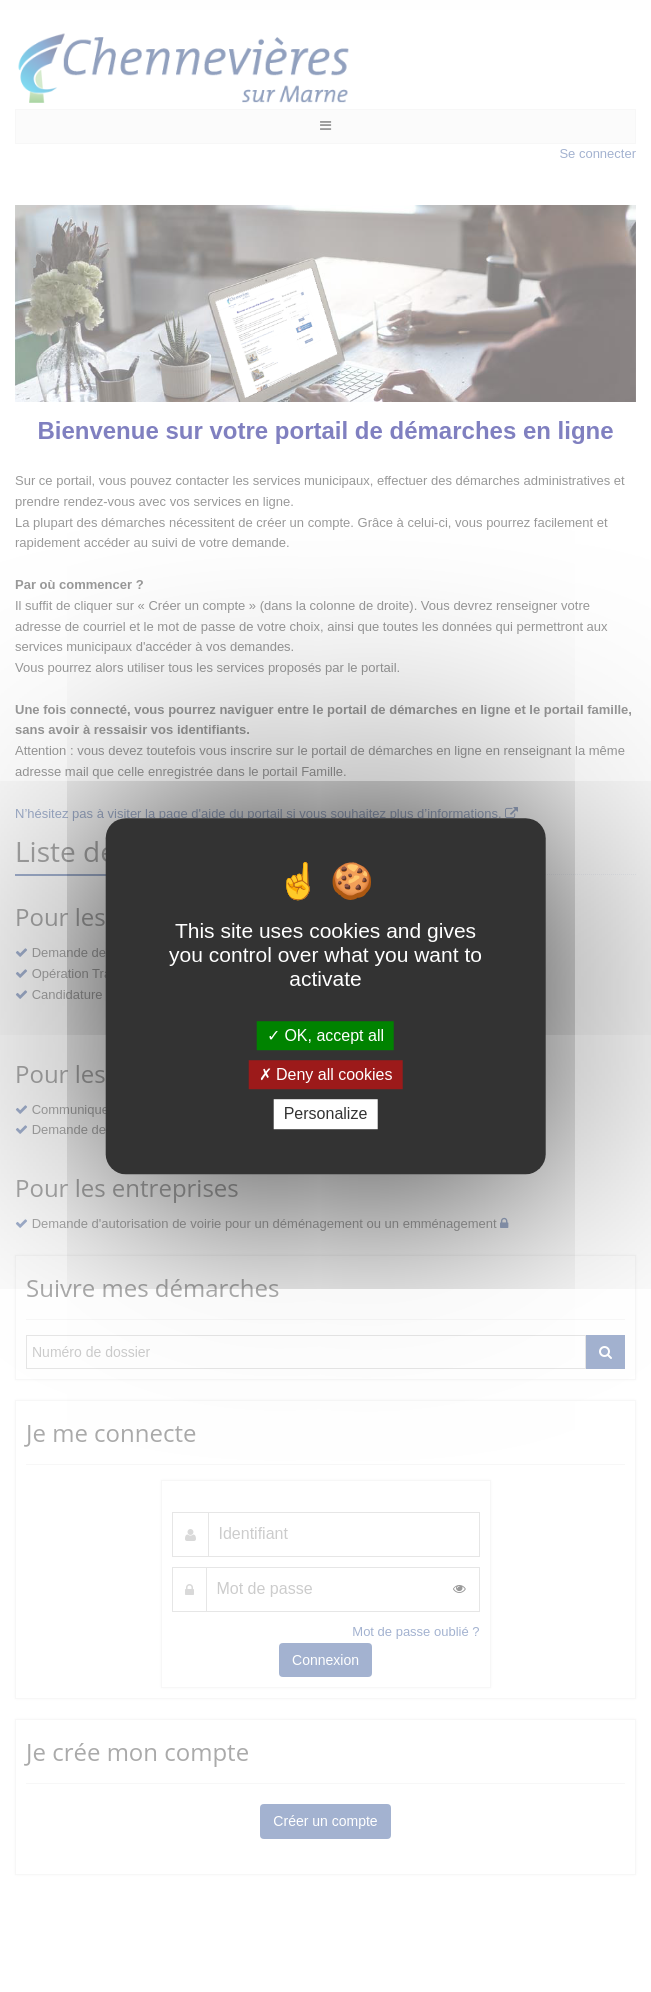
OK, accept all (325, 1035)
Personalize (326, 1114)
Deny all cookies (326, 1074)
